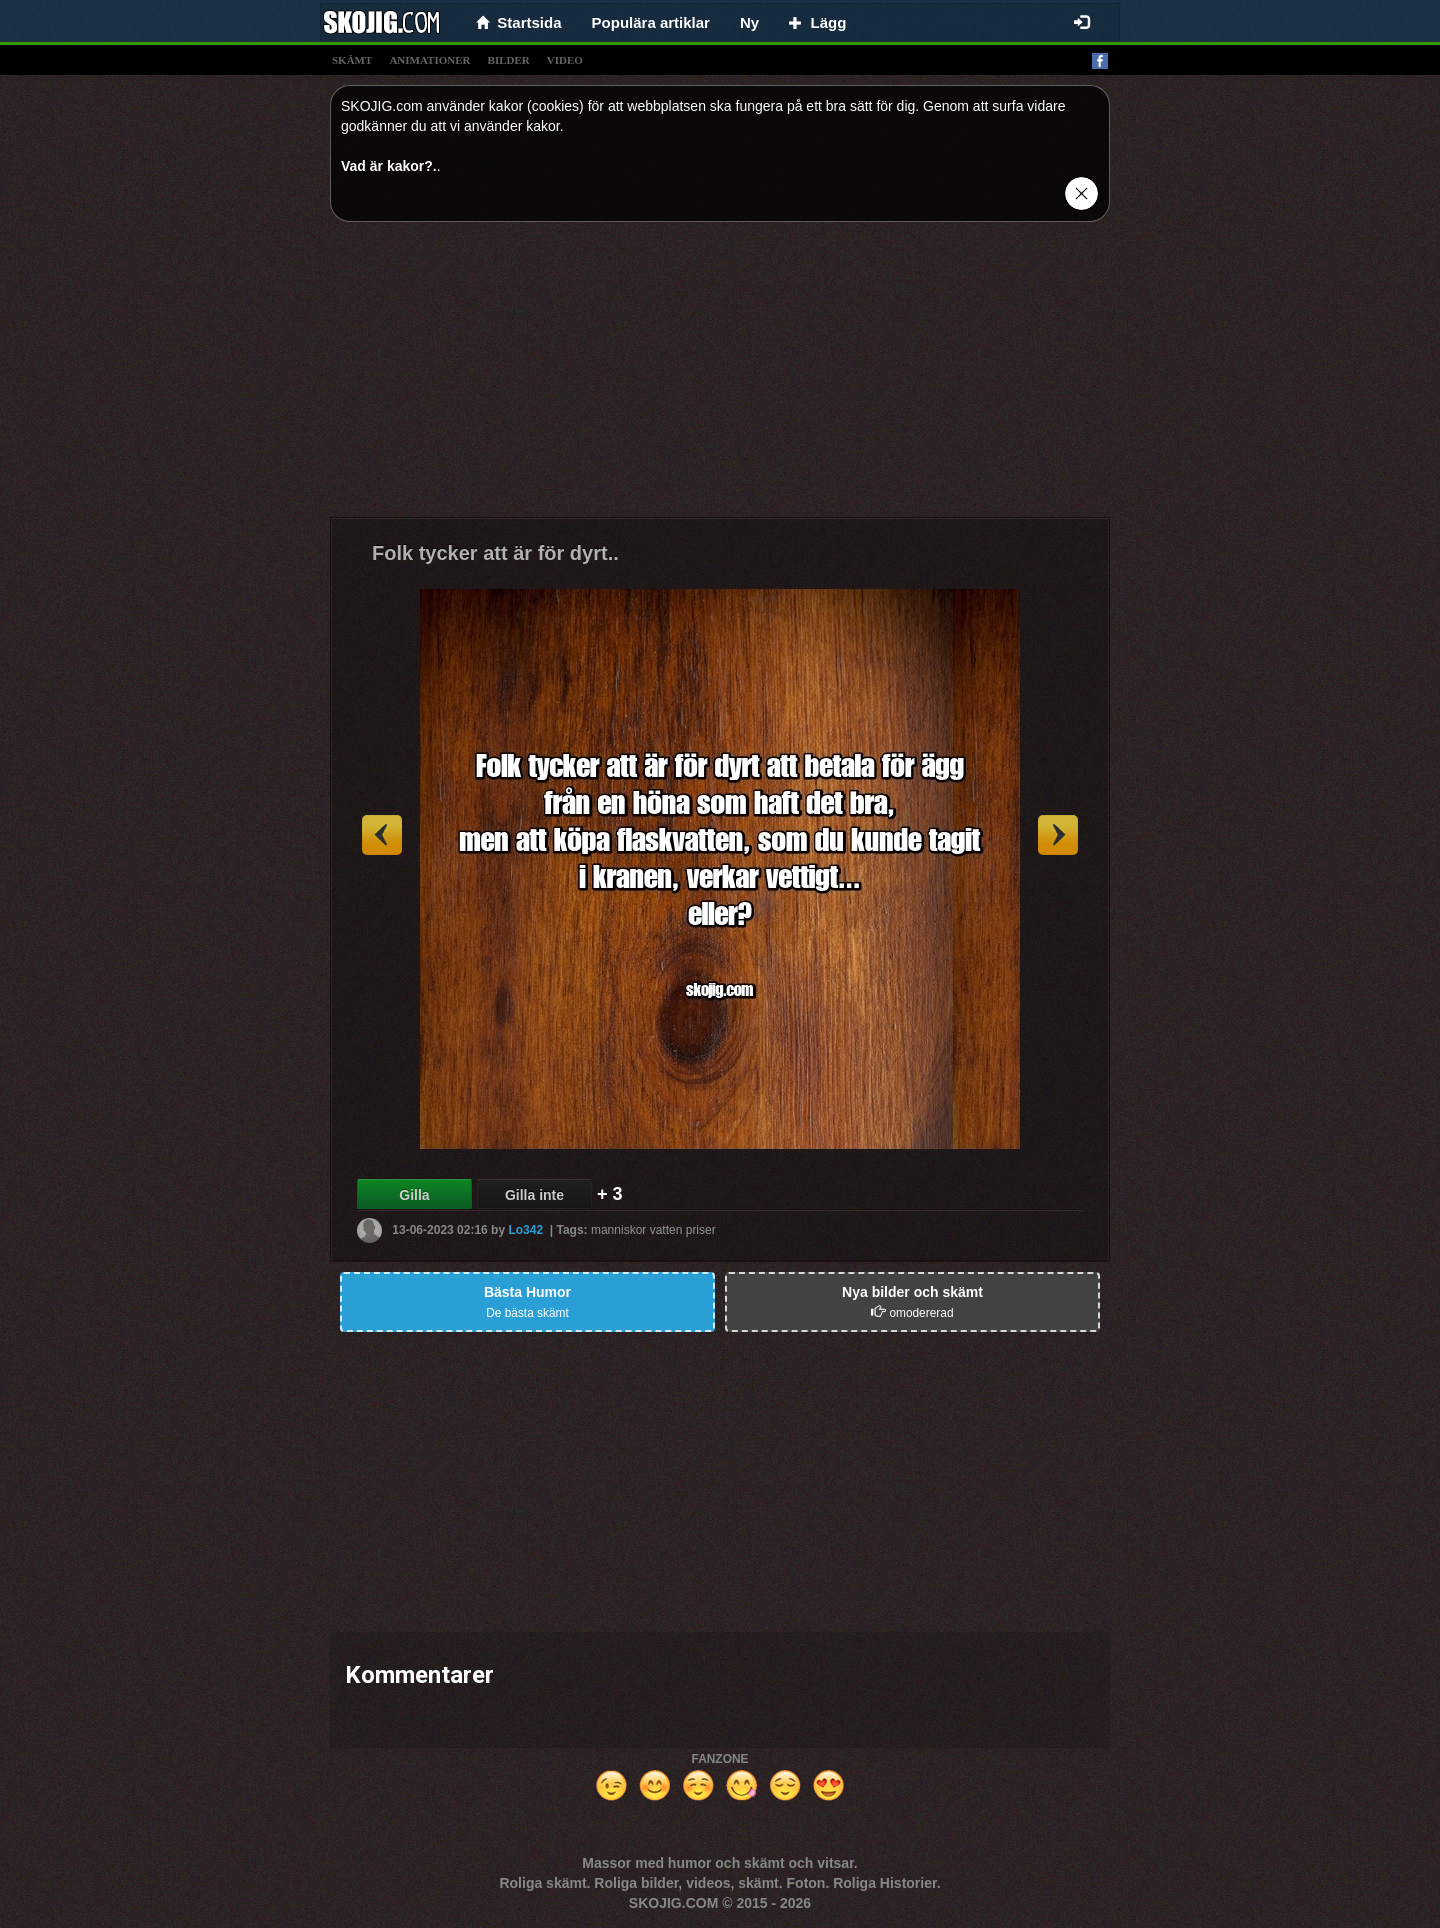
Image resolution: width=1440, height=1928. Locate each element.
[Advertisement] (720, 377)
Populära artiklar (651, 22)
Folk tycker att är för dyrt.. (495, 553)
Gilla (414, 1195)
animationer (429, 60)
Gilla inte (534, 1195)
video (565, 60)
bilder (509, 60)
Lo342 (525, 1230)
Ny (749, 22)
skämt (352, 60)
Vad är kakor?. (389, 166)
